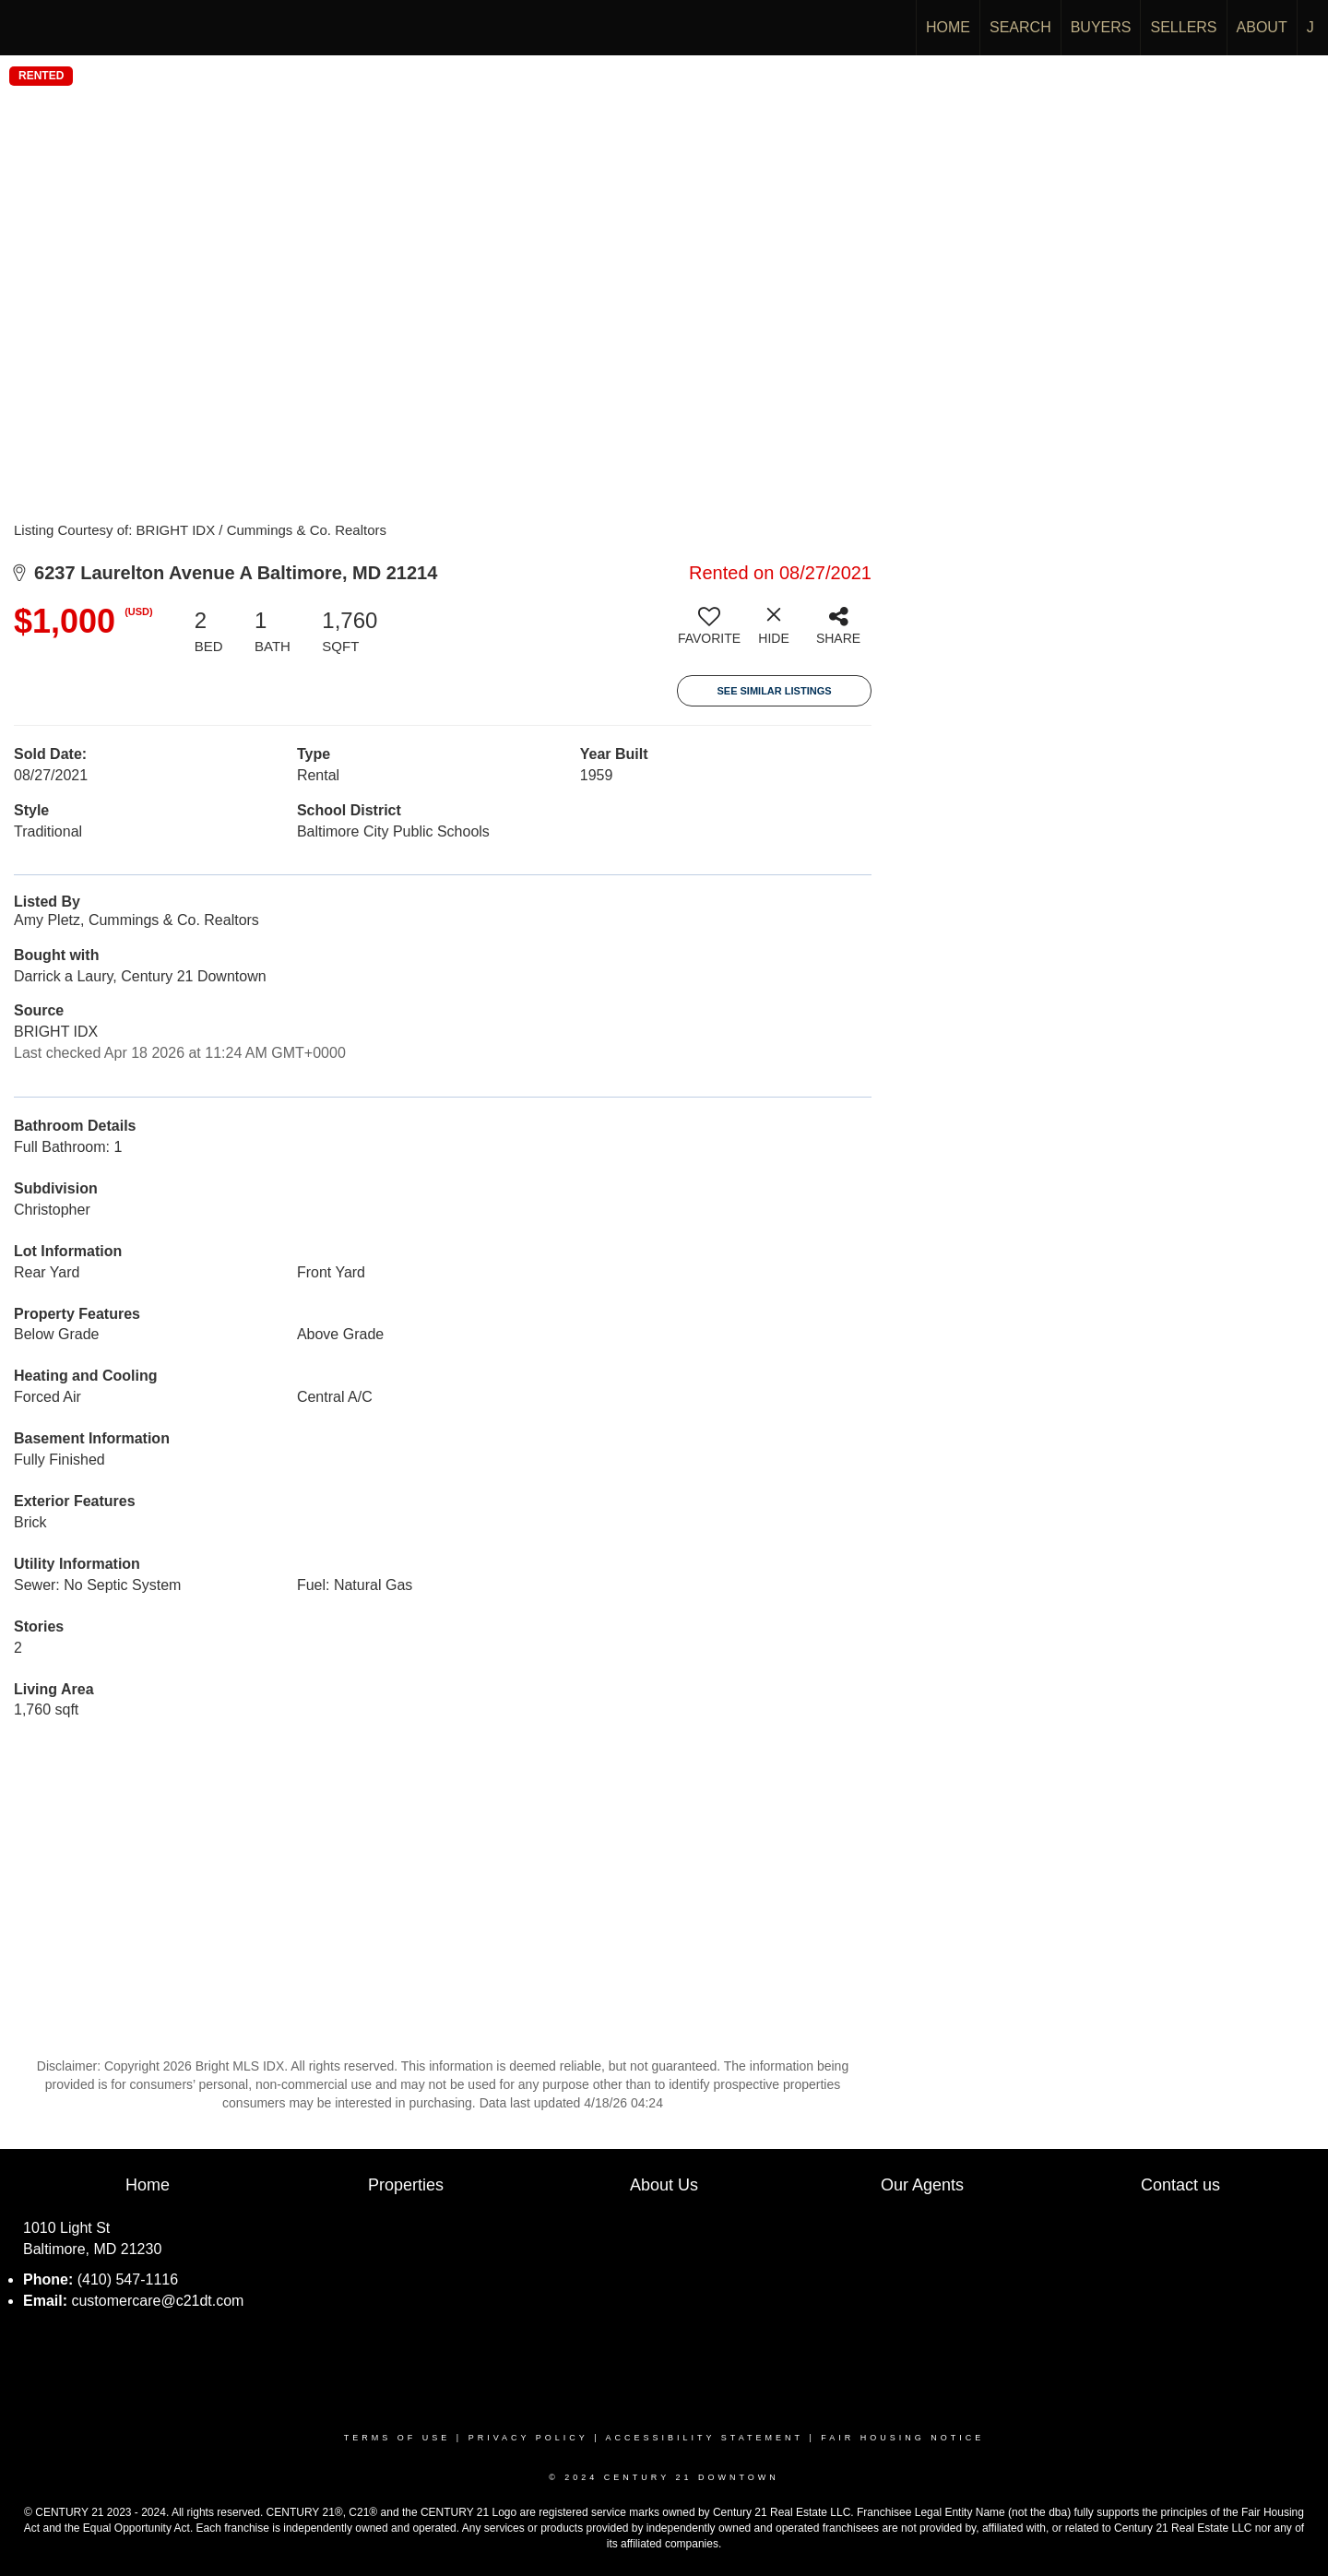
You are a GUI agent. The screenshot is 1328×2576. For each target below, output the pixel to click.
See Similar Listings (774, 690)
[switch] (709, 632)
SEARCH (1020, 27)
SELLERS (1183, 27)
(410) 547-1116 (127, 2279)
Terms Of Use (397, 2437)
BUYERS (1101, 27)
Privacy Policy (528, 2437)
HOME (948, 27)
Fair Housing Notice (902, 2437)
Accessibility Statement (704, 2437)
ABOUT (1262, 27)
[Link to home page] (23, 27)
